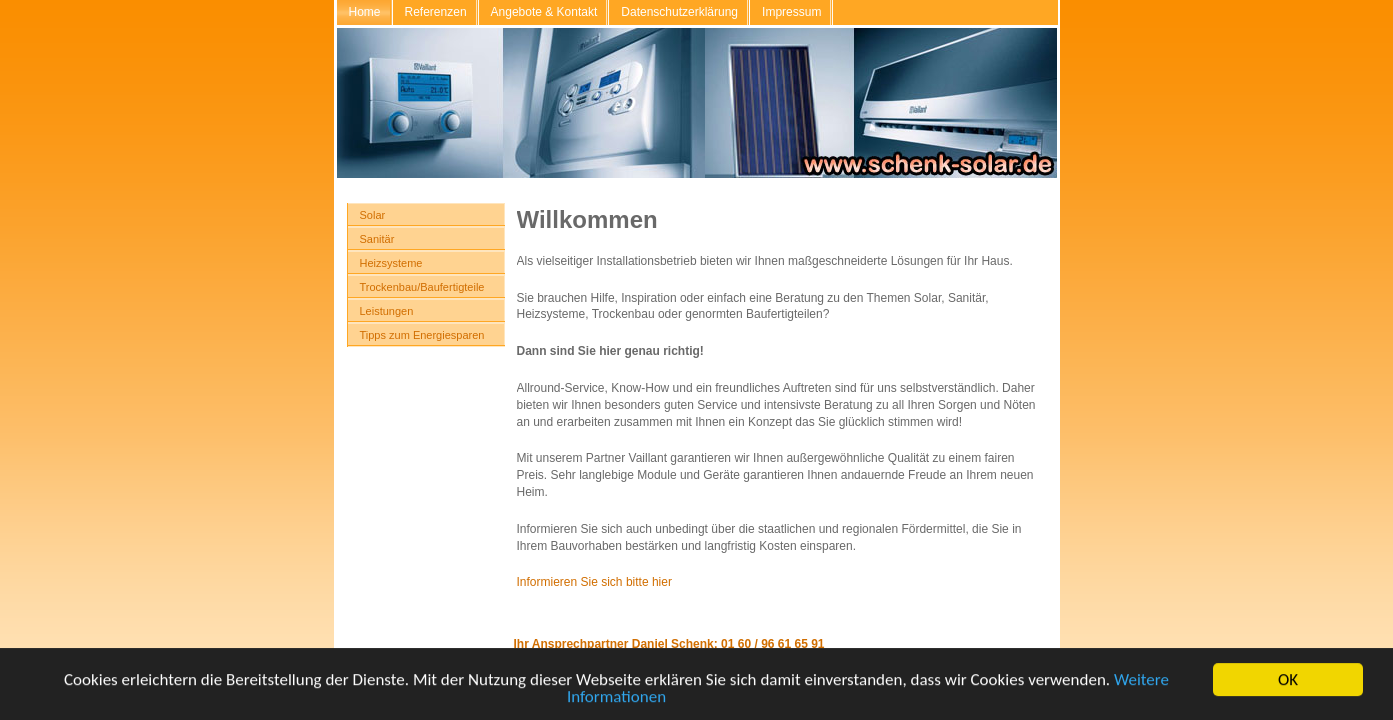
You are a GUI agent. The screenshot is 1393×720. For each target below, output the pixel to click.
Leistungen (387, 311)
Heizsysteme (391, 263)
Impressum (791, 12)
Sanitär (377, 239)
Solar (373, 215)
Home (365, 12)
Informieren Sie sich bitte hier (594, 582)
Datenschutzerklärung (679, 12)
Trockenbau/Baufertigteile (422, 287)
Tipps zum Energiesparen (422, 335)
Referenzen (436, 12)
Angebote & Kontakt (544, 12)
